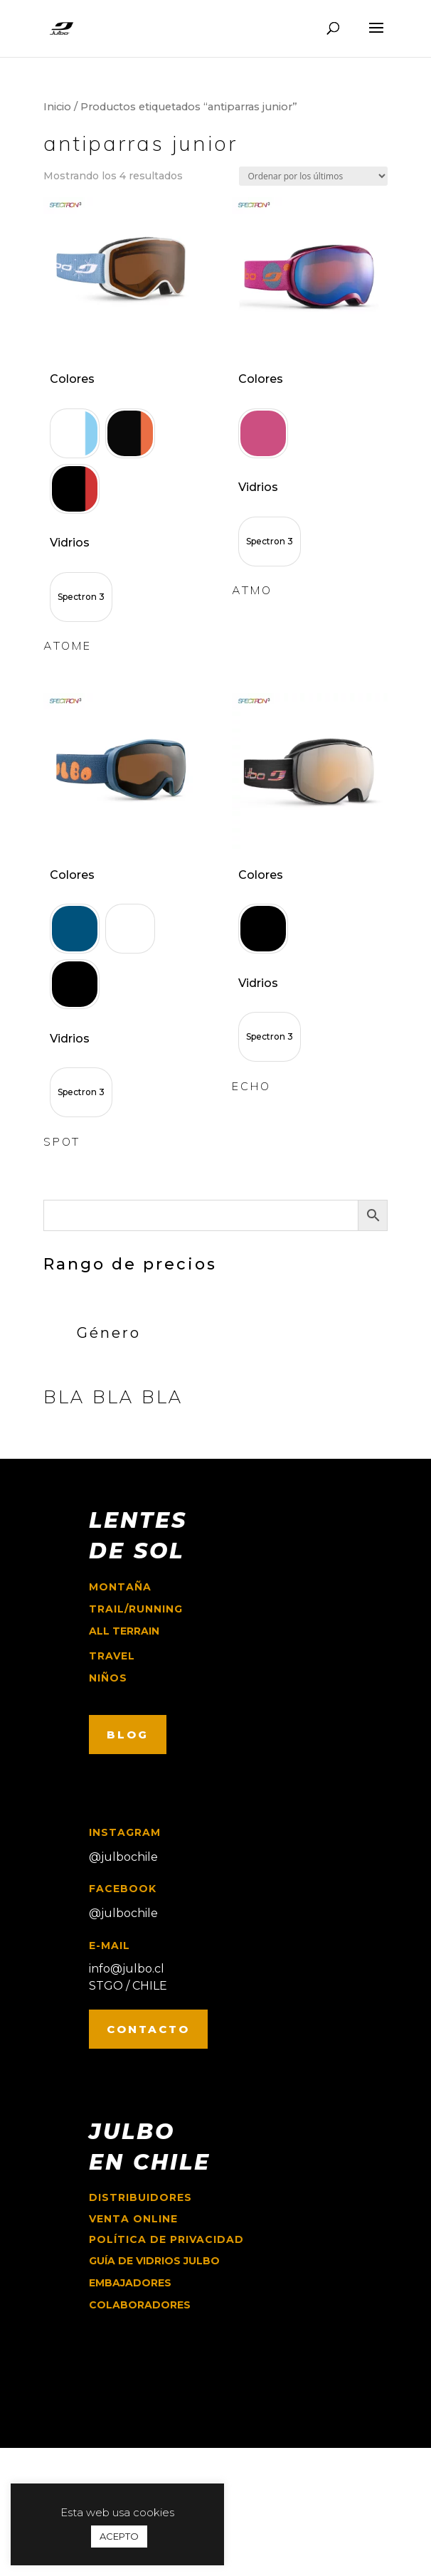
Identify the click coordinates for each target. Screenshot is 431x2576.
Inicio (57, 106)
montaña (120, 1586)
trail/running (136, 1609)
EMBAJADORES (130, 2282)
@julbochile (123, 1857)
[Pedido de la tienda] (313, 176)
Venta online (133, 2218)
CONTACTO (148, 2029)
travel (112, 1655)
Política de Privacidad (166, 2239)
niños (108, 1678)
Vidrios (70, 542)
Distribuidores (140, 2197)
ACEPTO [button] (119, 2536)
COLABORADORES (140, 2304)
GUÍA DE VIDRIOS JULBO (154, 2260)
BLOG (128, 1734)
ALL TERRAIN (124, 1631)
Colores (72, 379)
